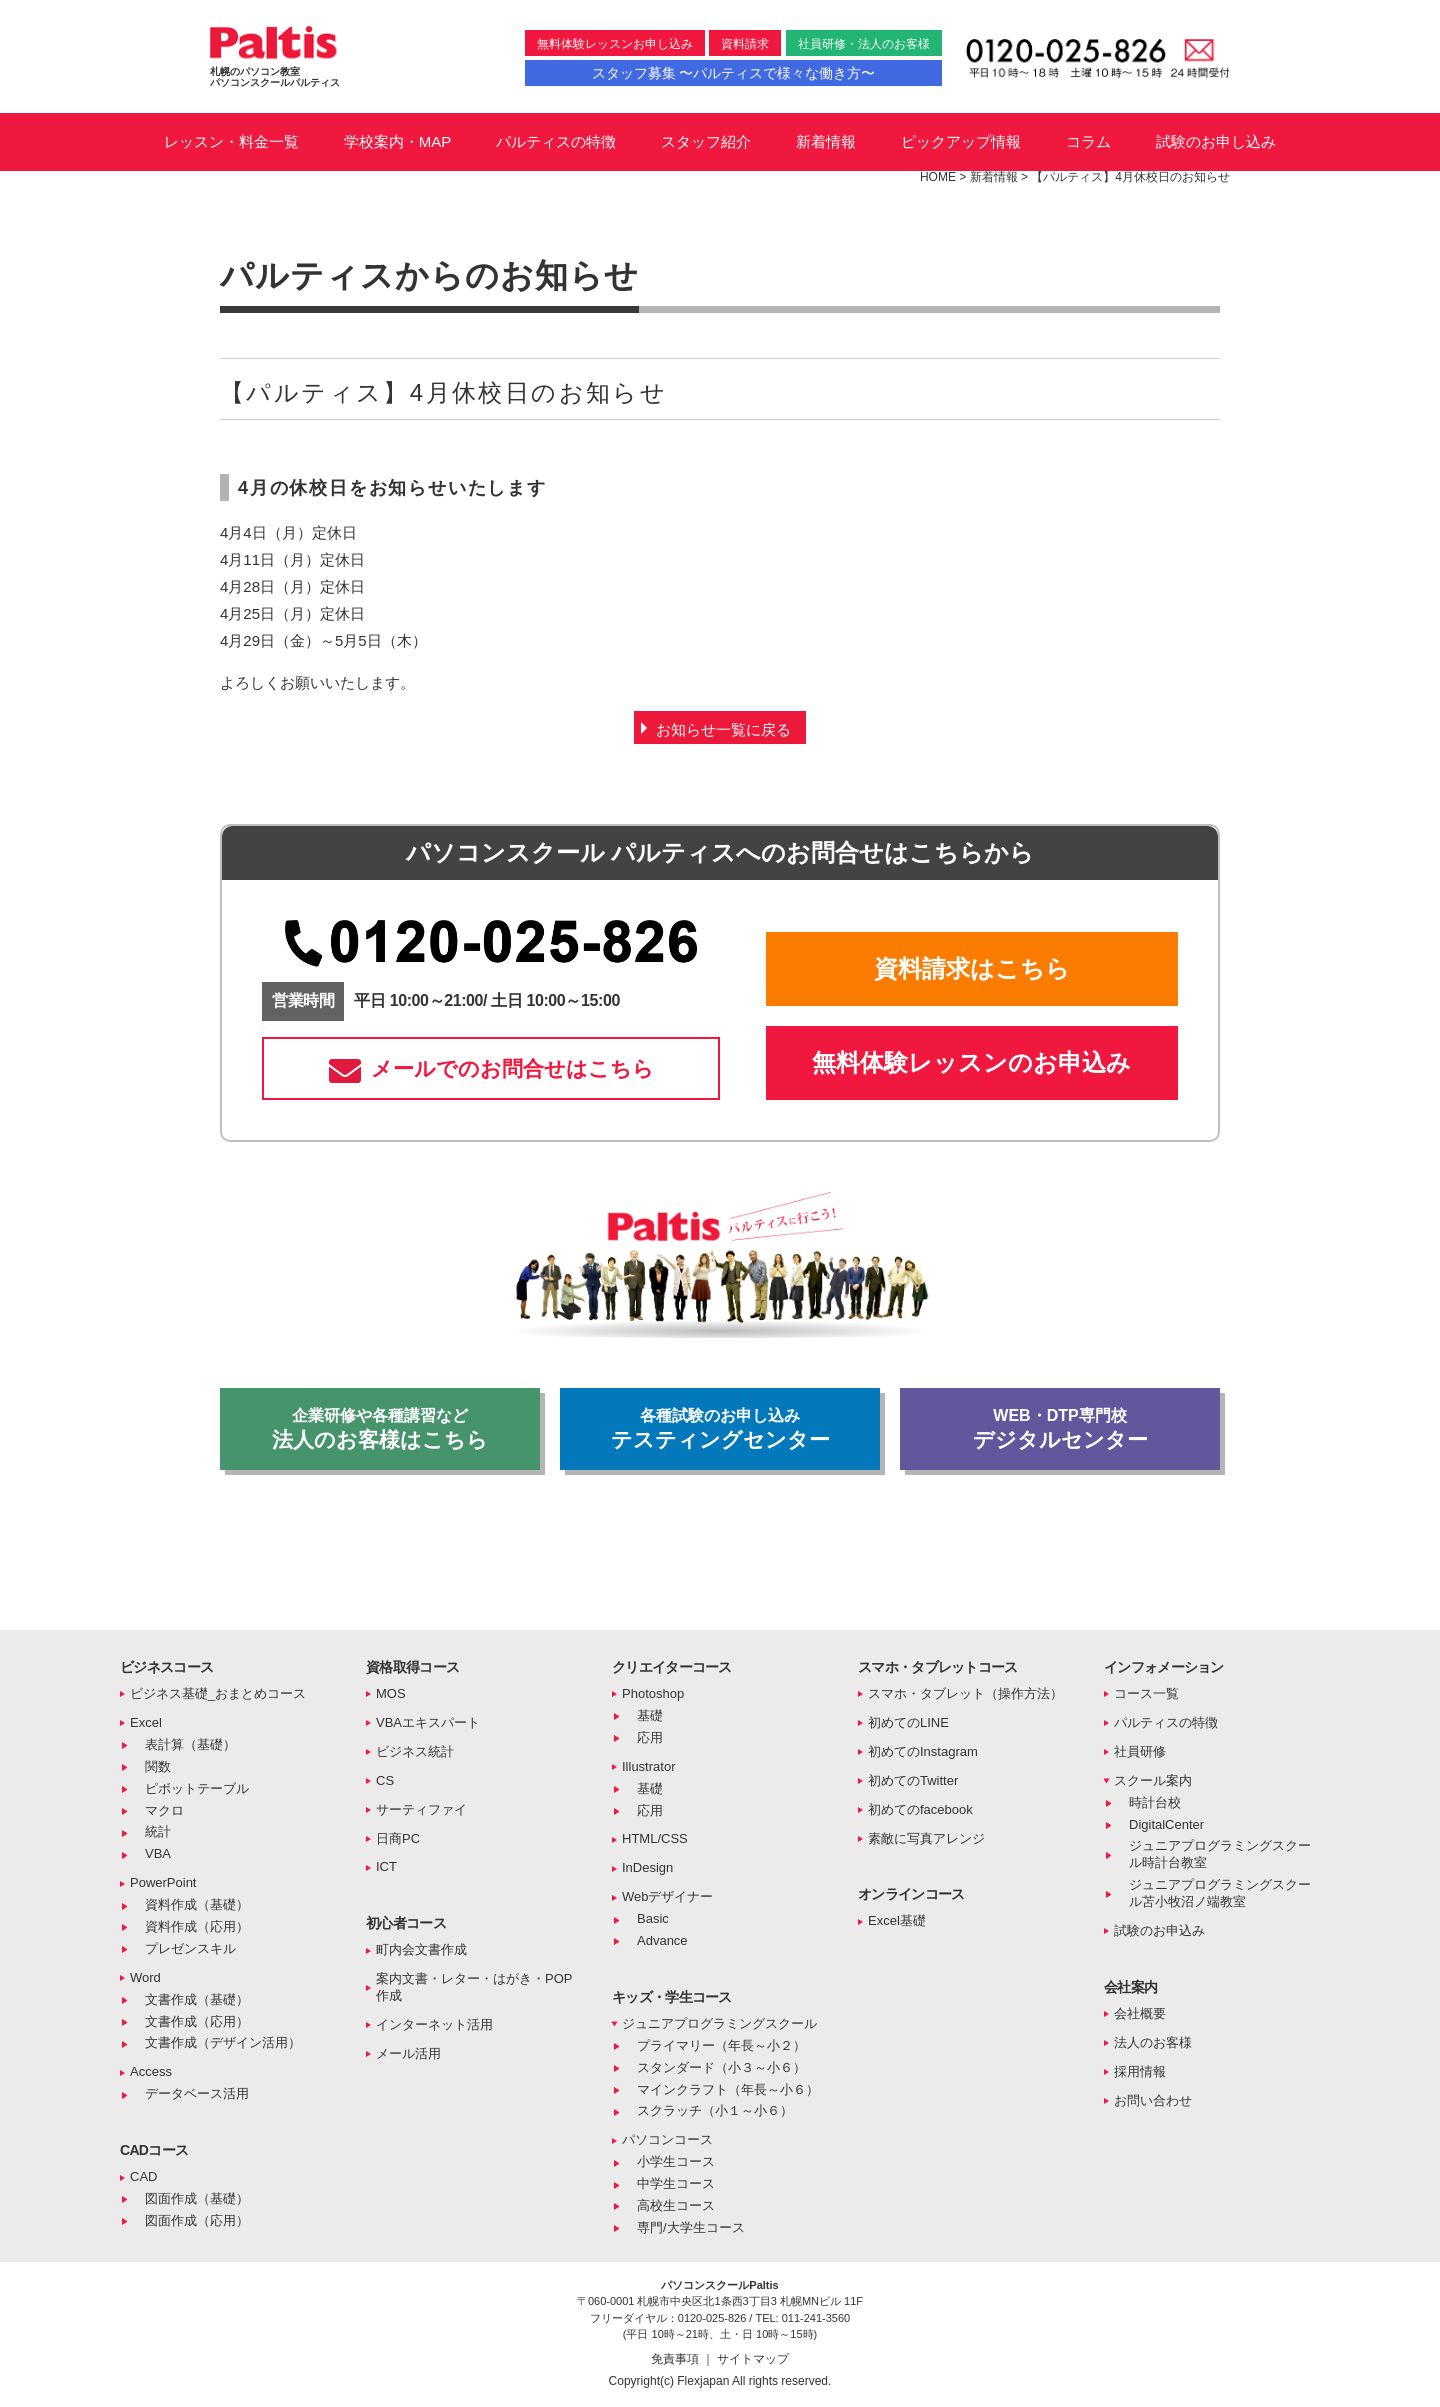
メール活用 (408, 2053)
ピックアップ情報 (961, 141)
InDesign (647, 1867)
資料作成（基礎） (197, 1904)
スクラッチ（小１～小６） (715, 2110)
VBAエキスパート (428, 1722)
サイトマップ (753, 2359)
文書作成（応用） (197, 2021)
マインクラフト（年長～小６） (728, 2089)
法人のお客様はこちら (380, 1429)
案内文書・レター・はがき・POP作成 (474, 1987)
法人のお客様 (1153, 2042)
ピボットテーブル (197, 1788)
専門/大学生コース (691, 2227)
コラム (1088, 141)
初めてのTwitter (913, 1780)
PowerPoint (163, 1882)
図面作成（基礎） (197, 2198)
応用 (650, 1737)
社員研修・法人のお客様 (864, 44)
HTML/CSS (655, 1838)
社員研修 (1140, 1751)
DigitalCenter (1166, 1824)
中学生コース (676, 2183)
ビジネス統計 (415, 1751)
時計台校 (1155, 1802)
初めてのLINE (908, 1722)
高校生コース (676, 2205)
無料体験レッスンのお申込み (971, 1062)
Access (151, 2071)
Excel (146, 1722)
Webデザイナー (668, 1896)
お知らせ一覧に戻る (723, 729)
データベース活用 (197, 2093)
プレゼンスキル (190, 1948)
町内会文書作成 (421, 1949)
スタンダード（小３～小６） (721, 2067)
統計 (158, 1831)
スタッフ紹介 (706, 141)
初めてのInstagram (923, 1751)
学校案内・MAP (398, 141)
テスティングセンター (720, 1429)
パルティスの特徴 (556, 141)
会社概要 (1140, 2013)
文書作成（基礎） (197, 1999)
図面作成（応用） (197, 2220)
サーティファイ (421, 1809)
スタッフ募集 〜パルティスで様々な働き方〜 (734, 73)
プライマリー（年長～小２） (721, 2045)
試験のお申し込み (1216, 141)
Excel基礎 (897, 1920)
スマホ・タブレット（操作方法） (965, 1693)
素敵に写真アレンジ (926, 1838)
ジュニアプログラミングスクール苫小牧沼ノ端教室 (1220, 1893)
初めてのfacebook (920, 1809)
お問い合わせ (1153, 2100)
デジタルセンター (1060, 1429)
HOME (938, 177)
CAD (143, 2176)
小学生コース (676, 2161)
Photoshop (653, 1693)
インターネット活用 (434, 2024)
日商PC (398, 1838)
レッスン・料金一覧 (231, 141)
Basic (653, 1918)
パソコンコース (667, 2139)
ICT (386, 1866)
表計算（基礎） (190, 1744)
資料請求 (745, 44)
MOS (391, 1693)
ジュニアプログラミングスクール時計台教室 (1220, 1854)
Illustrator (648, 1766)
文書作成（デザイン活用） (223, 2042)
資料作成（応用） (197, 1926)
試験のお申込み (1159, 1930)
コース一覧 (1146, 1693)
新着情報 (826, 141)
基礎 (650, 1715)
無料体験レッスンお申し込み (615, 44)
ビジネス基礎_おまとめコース (218, 1693)
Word (145, 1977)
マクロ (164, 1810)
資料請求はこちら (972, 968)
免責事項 (676, 2359)
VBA (158, 1853)
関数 (158, 1766)
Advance (662, 1940)
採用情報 (1140, 2071)
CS (385, 1780)
